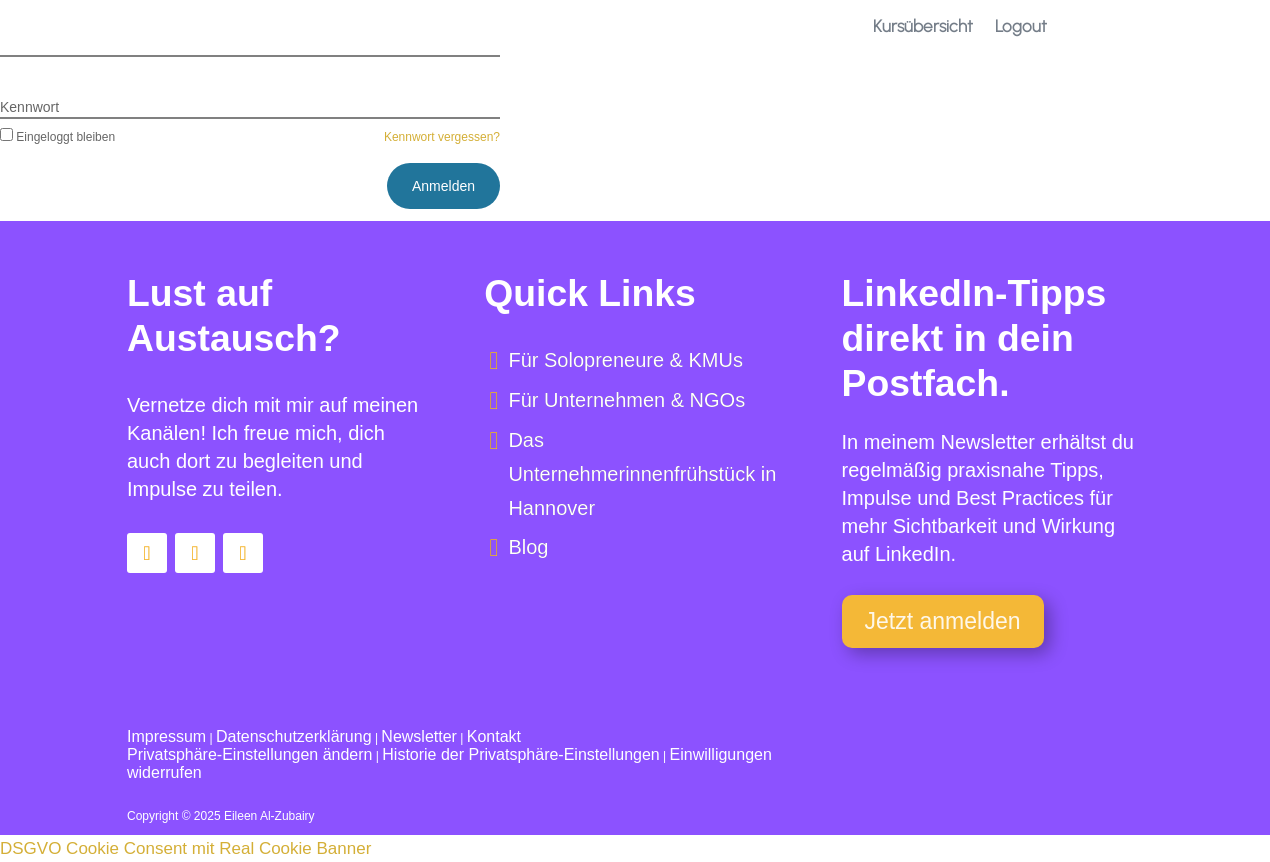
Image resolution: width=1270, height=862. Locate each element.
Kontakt (494, 736)
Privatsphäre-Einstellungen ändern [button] (249, 754)
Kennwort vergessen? (442, 137)
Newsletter (419, 736)
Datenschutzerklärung (294, 736)
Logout (1021, 26)
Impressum (166, 736)
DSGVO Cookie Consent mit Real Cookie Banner (185, 848)
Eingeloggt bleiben (57, 137)
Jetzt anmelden (943, 621)
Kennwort (29, 107)
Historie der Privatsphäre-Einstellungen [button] (520, 754)
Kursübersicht (923, 26)
